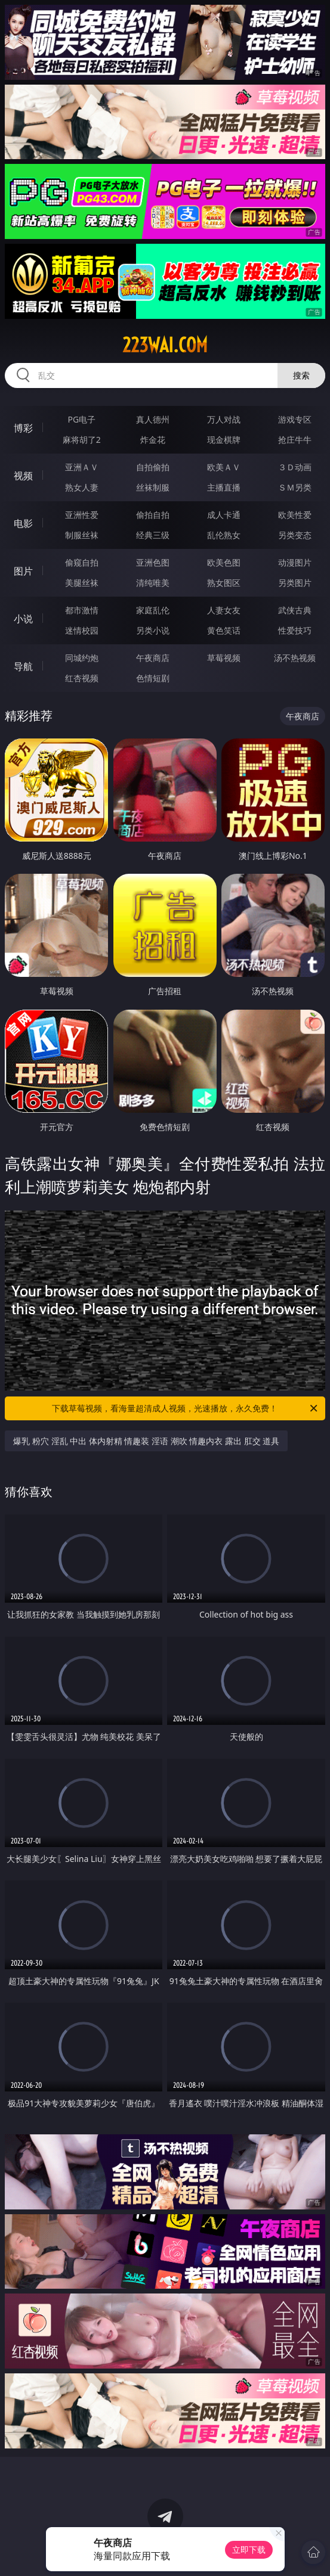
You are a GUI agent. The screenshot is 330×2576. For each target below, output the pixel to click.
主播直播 (223, 487)
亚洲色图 (152, 562)
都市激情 (81, 610)
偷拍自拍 (152, 514)
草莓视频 (223, 657)
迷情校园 (81, 630)
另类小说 (152, 630)
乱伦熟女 (223, 535)
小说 (23, 618)
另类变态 (295, 535)
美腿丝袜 (81, 582)
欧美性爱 (295, 514)
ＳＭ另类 (295, 487)
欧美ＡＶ (223, 467)
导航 (23, 666)
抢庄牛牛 (295, 439)
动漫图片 (295, 562)
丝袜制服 (152, 487)
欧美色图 (223, 562)
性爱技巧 (295, 630)
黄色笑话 (223, 630)
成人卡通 (223, 514)
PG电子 (82, 419)
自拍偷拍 (152, 467)
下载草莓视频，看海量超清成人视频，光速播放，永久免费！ (185, 1408)
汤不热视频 (295, 657)
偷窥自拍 (81, 562)
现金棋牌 (223, 439)
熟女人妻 (81, 487)
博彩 (23, 427)
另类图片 (295, 582)
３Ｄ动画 (295, 467)
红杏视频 (81, 678)
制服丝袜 (81, 535)
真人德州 (152, 419)
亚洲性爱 (81, 514)
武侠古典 (295, 610)
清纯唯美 (152, 582)
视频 (23, 475)
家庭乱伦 (152, 610)
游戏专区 (295, 419)
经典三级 (152, 535)
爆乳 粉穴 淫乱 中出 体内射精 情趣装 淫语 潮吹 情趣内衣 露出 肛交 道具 (146, 1441)
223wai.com (165, 345)
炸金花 (152, 439)
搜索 (301, 375)
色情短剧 (152, 678)
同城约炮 (81, 657)
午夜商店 (152, 657)
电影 (23, 523)
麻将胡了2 (82, 439)
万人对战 (223, 419)
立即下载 (249, 2549)
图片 (23, 571)
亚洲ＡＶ (81, 467)
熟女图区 (223, 582)
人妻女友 (223, 610)
